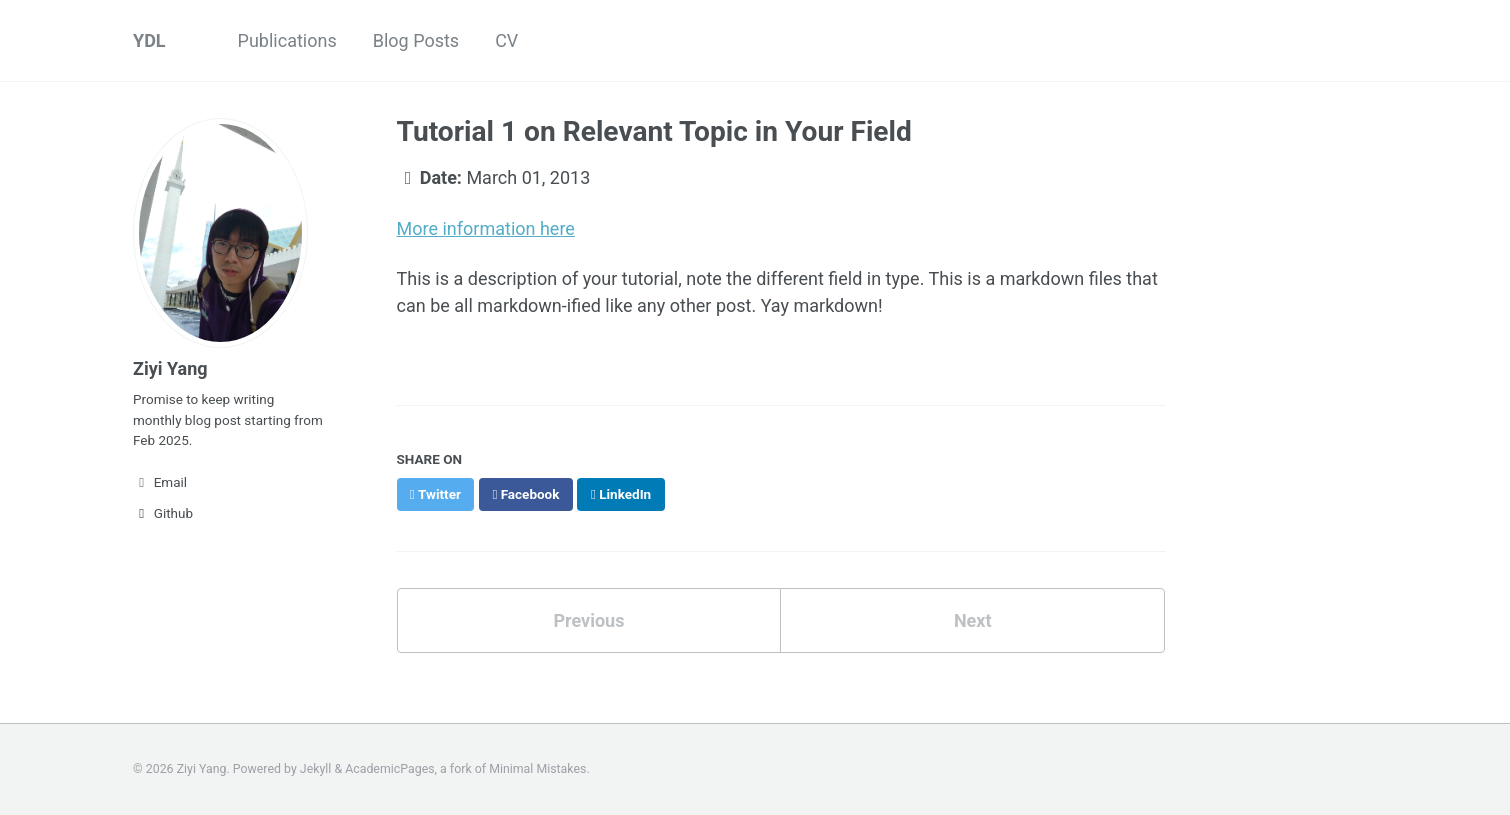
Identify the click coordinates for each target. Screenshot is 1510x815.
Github (163, 513)
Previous (588, 620)
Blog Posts (416, 40)
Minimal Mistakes (537, 769)
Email (160, 482)
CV (506, 40)
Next (973, 620)
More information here (486, 228)
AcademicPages (389, 769)
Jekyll (316, 769)
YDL (149, 40)
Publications (287, 40)
